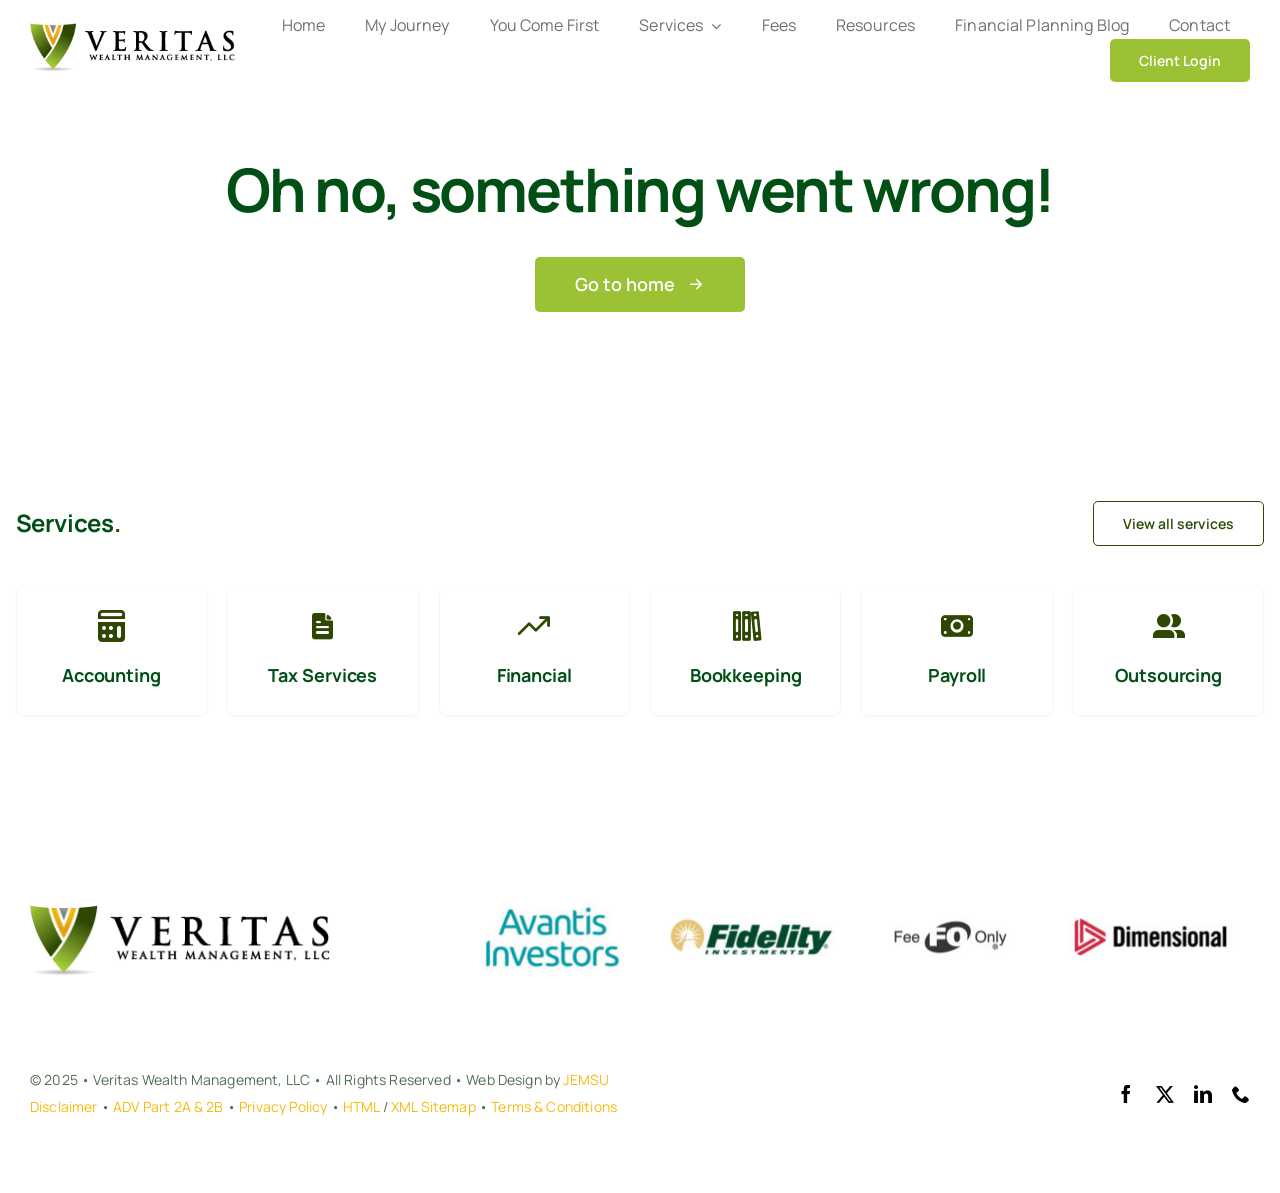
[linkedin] (1203, 1094)
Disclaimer (64, 1106)
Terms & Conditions (554, 1106)
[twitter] (1165, 1094)
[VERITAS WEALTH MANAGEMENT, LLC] (132, 32)
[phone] (1241, 1094)
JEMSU (586, 1079)
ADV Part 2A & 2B (168, 1106)
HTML (361, 1106)
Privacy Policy (283, 1106)
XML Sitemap (433, 1106)
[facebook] (1126, 1094)
